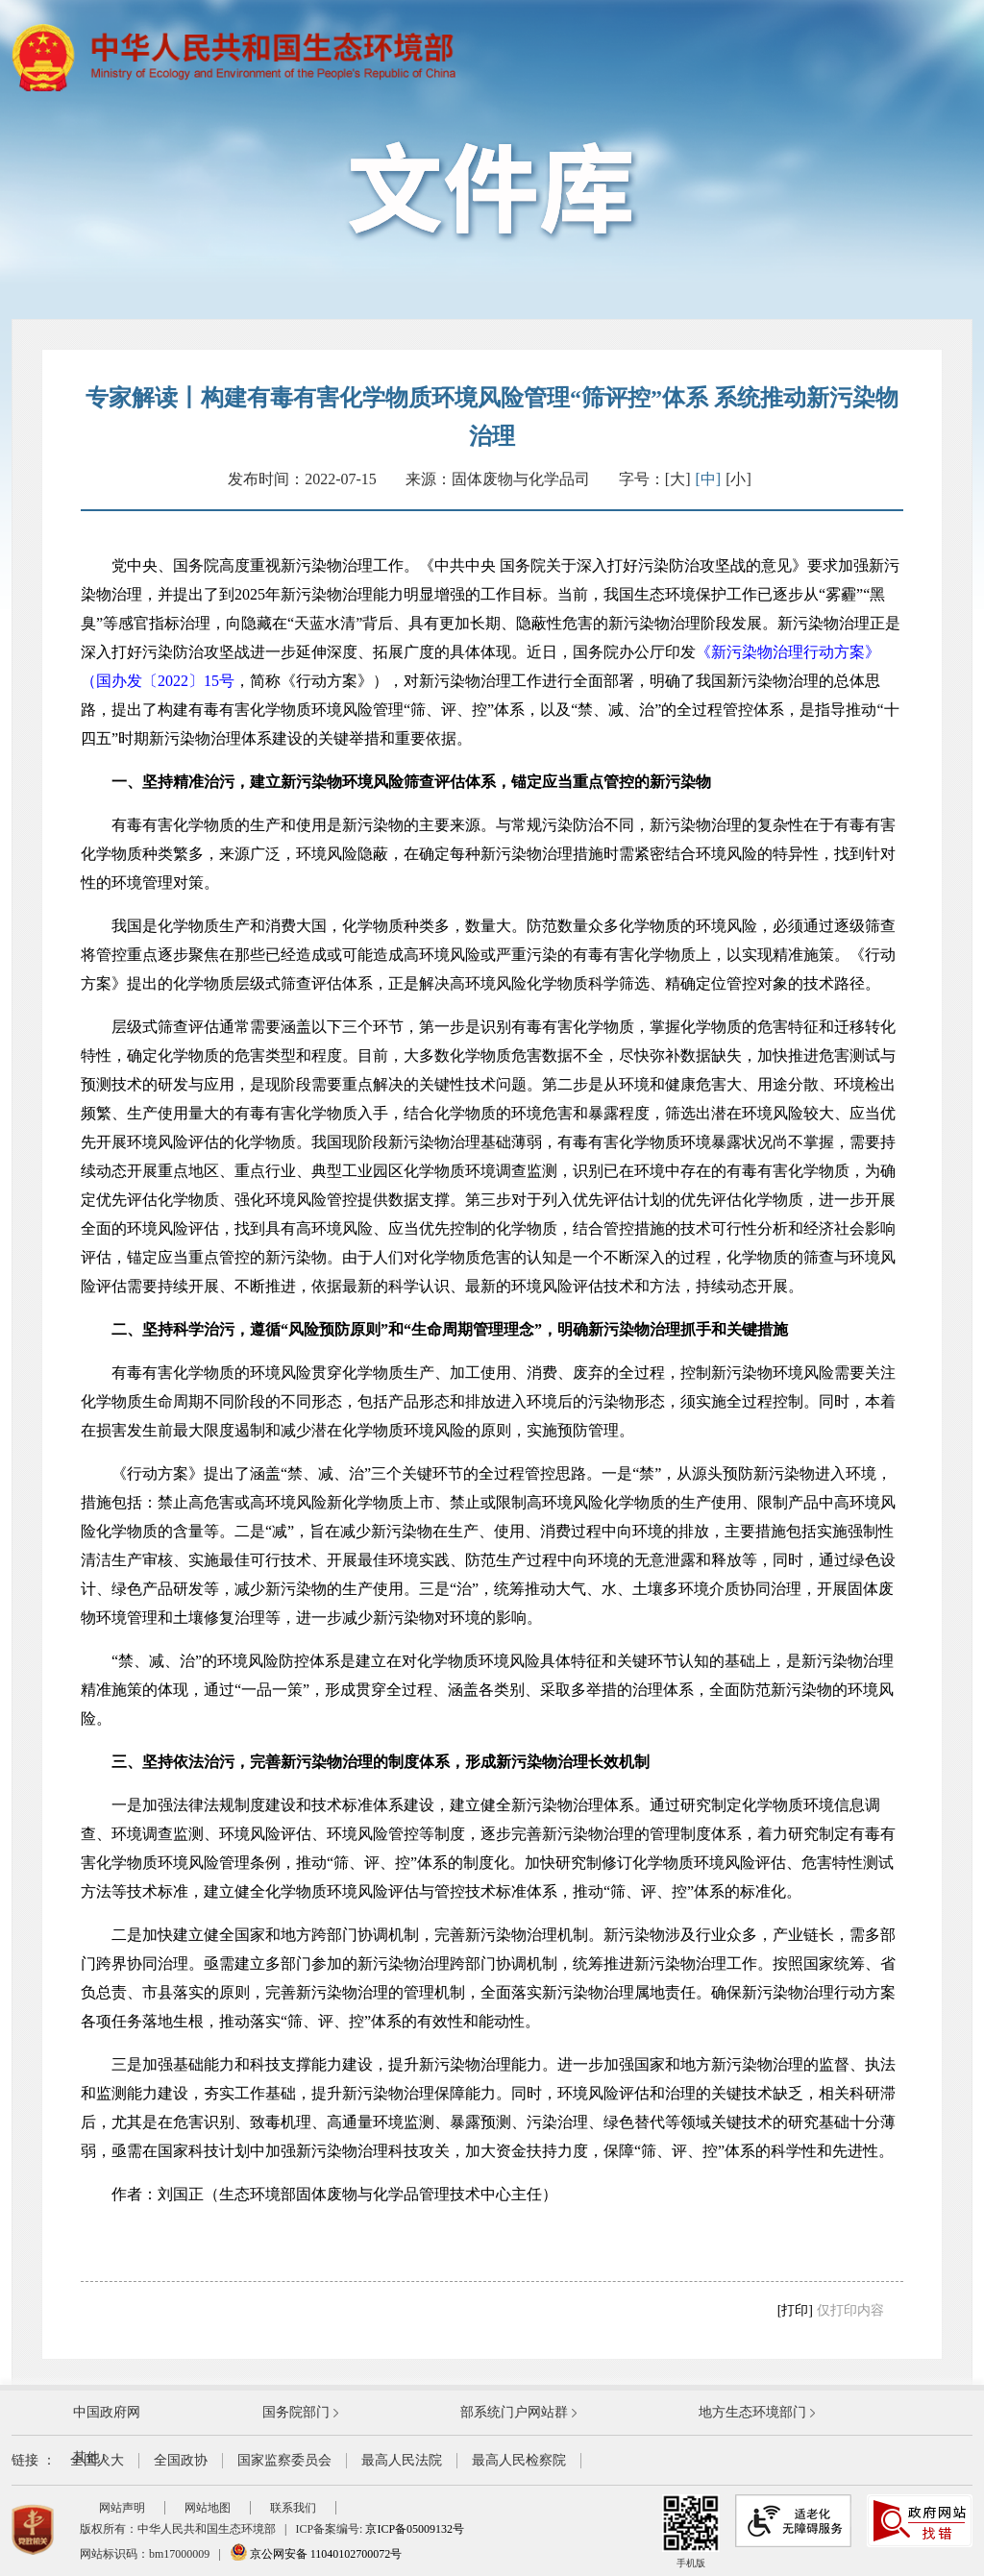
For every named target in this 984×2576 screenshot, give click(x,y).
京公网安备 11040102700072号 (316, 2554)
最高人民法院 (401, 2460)
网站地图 (207, 2508)
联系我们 (293, 2508)
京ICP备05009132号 (414, 2529)
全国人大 (97, 2460)
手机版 (691, 2531)
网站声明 (122, 2508)
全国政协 (181, 2460)
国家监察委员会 (284, 2460)
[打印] (795, 2310)
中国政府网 (106, 2412)
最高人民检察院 (519, 2460)
